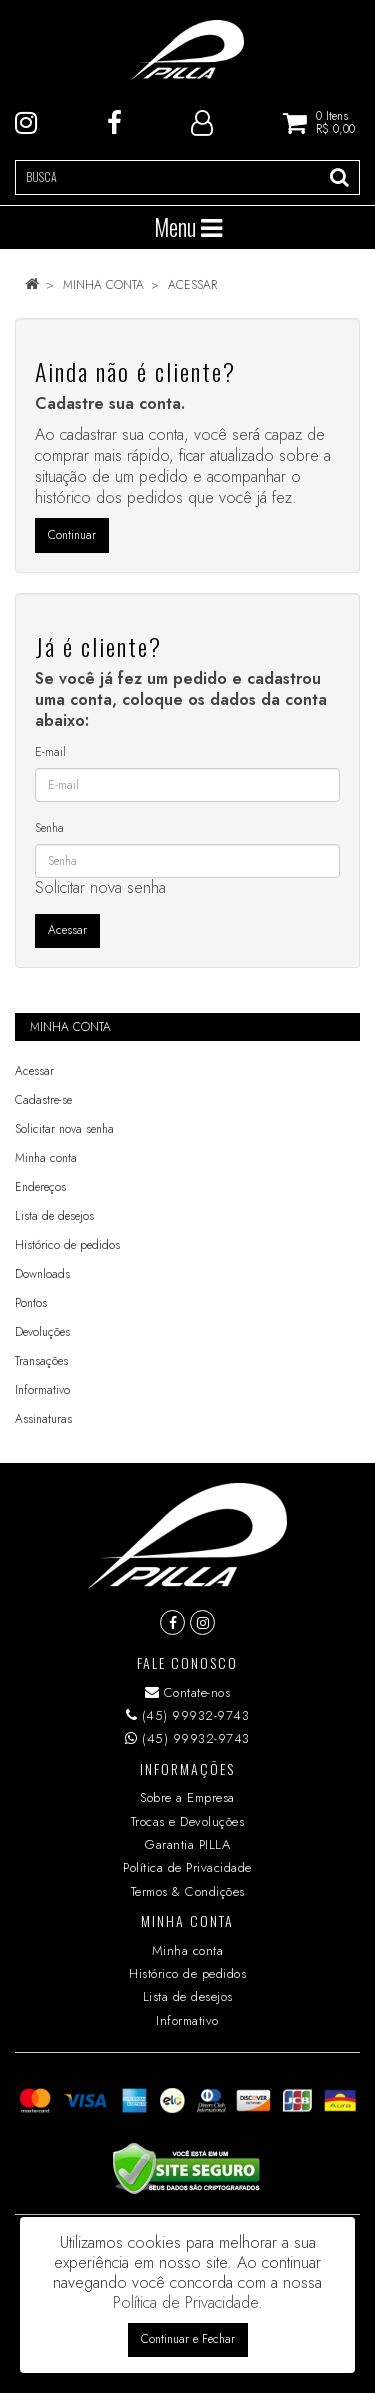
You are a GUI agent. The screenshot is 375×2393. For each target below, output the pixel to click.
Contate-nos (188, 1692)
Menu (188, 227)
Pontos (31, 1303)
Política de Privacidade (187, 1867)
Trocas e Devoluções (188, 1821)
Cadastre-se (43, 1100)
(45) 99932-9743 (188, 1715)
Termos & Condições (188, 1891)
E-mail (50, 752)
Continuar (72, 535)
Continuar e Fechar (188, 2339)
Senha (49, 828)
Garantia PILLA (187, 1844)
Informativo (42, 1390)
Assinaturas (43, 1419)
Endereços (40, 1187)
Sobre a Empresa (187, 1797)
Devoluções (42, 1332)
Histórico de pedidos (67, 1245)
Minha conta (103, 285)
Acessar (192, 285)
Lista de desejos (54, 1216)
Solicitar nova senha (100, 887)
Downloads (42, 1274)
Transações (41, 1361)
